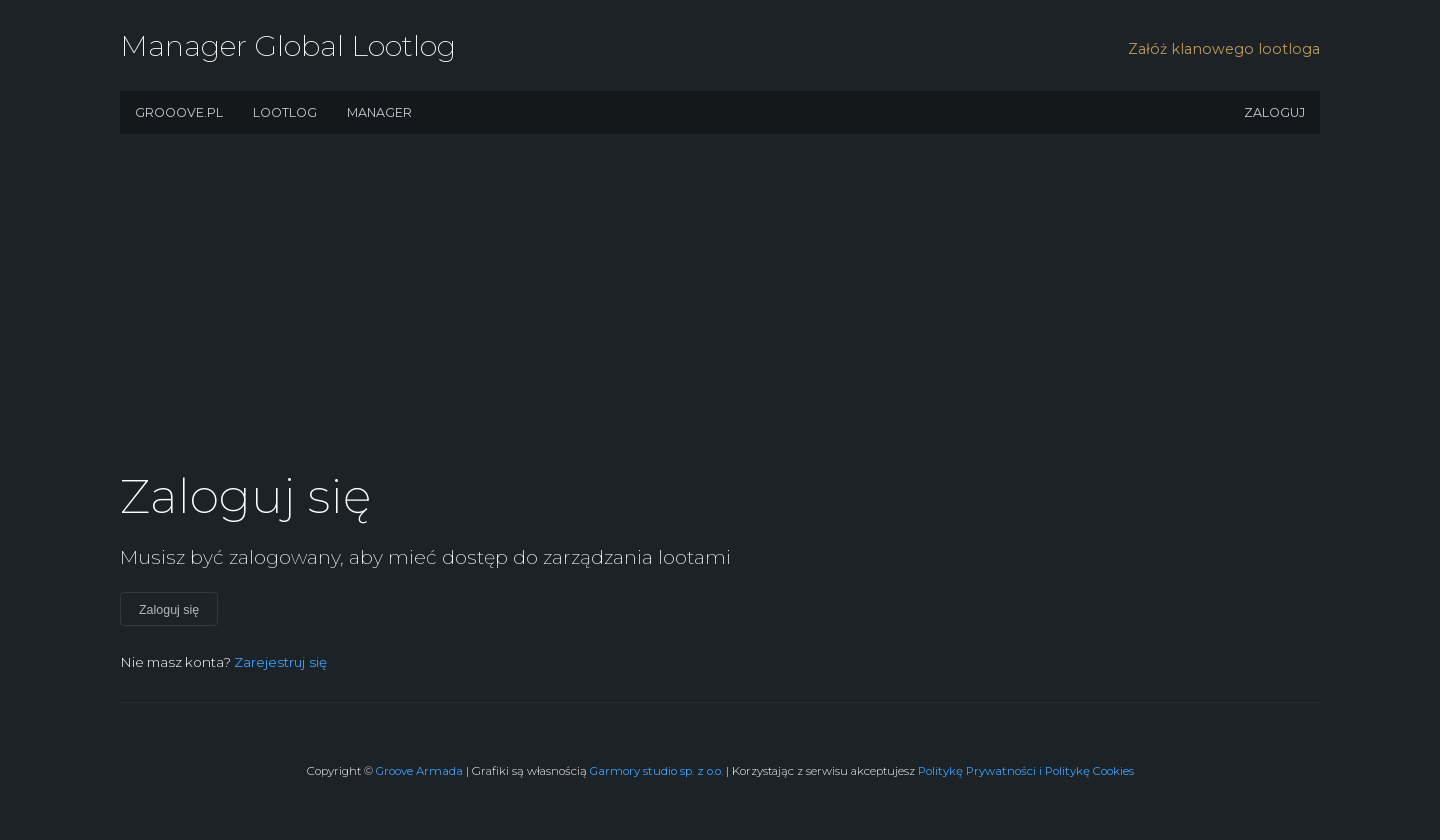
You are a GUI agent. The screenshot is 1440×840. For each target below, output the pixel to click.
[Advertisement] (720, 310)
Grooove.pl (179, 112)
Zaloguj (1274, 112)
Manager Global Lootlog (288, 45)
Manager (379, 112)
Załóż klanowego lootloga (1224, 49)
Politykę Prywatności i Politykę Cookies (1026, 771)
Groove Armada (419, 771)
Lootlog (285, 112)
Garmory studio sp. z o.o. (656, 771)
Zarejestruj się (280, 662)
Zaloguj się (169, 610)
